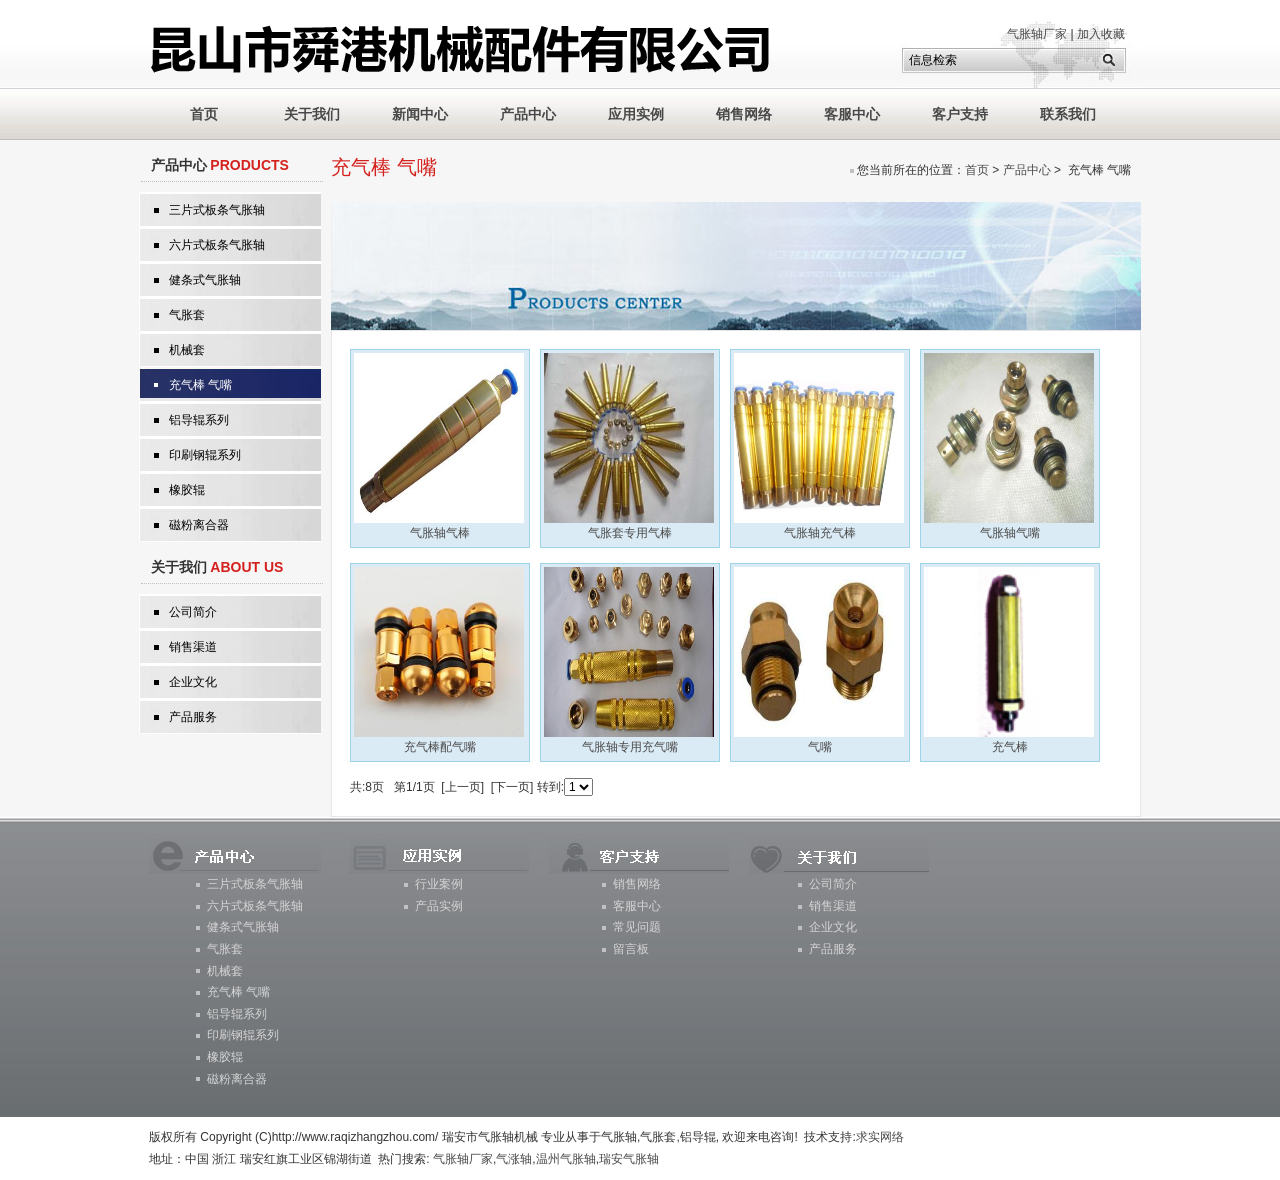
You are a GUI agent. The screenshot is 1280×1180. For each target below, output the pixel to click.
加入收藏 (1101, 34)
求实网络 (880, 1137)
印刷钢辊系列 (205, 455)
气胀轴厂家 (1037, 34)
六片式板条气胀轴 (217, 245)
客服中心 (852, 114)
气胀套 (187, 315)
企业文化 (193, 682)
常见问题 (637, 927)
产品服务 (193, 717)
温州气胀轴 (566, 1159)
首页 (977, 170)
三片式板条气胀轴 (217, 210)
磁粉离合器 (199, 525)
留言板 (631, 949)
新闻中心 (420, 114)
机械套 (187, 350)
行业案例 (439, 884)
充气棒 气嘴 (200, 385)
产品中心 (528, 114)
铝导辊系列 (199, 420)
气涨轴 (514, 1159)
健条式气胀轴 (205, 280)
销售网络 (744, 114)
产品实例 (439, 906)
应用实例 (636, 114)
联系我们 (1068, 114)
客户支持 (960, 114)
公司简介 (193, 612)
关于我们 (312, 114)
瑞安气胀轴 (629, 1159)
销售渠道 (193, 647)
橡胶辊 (187, 490)
